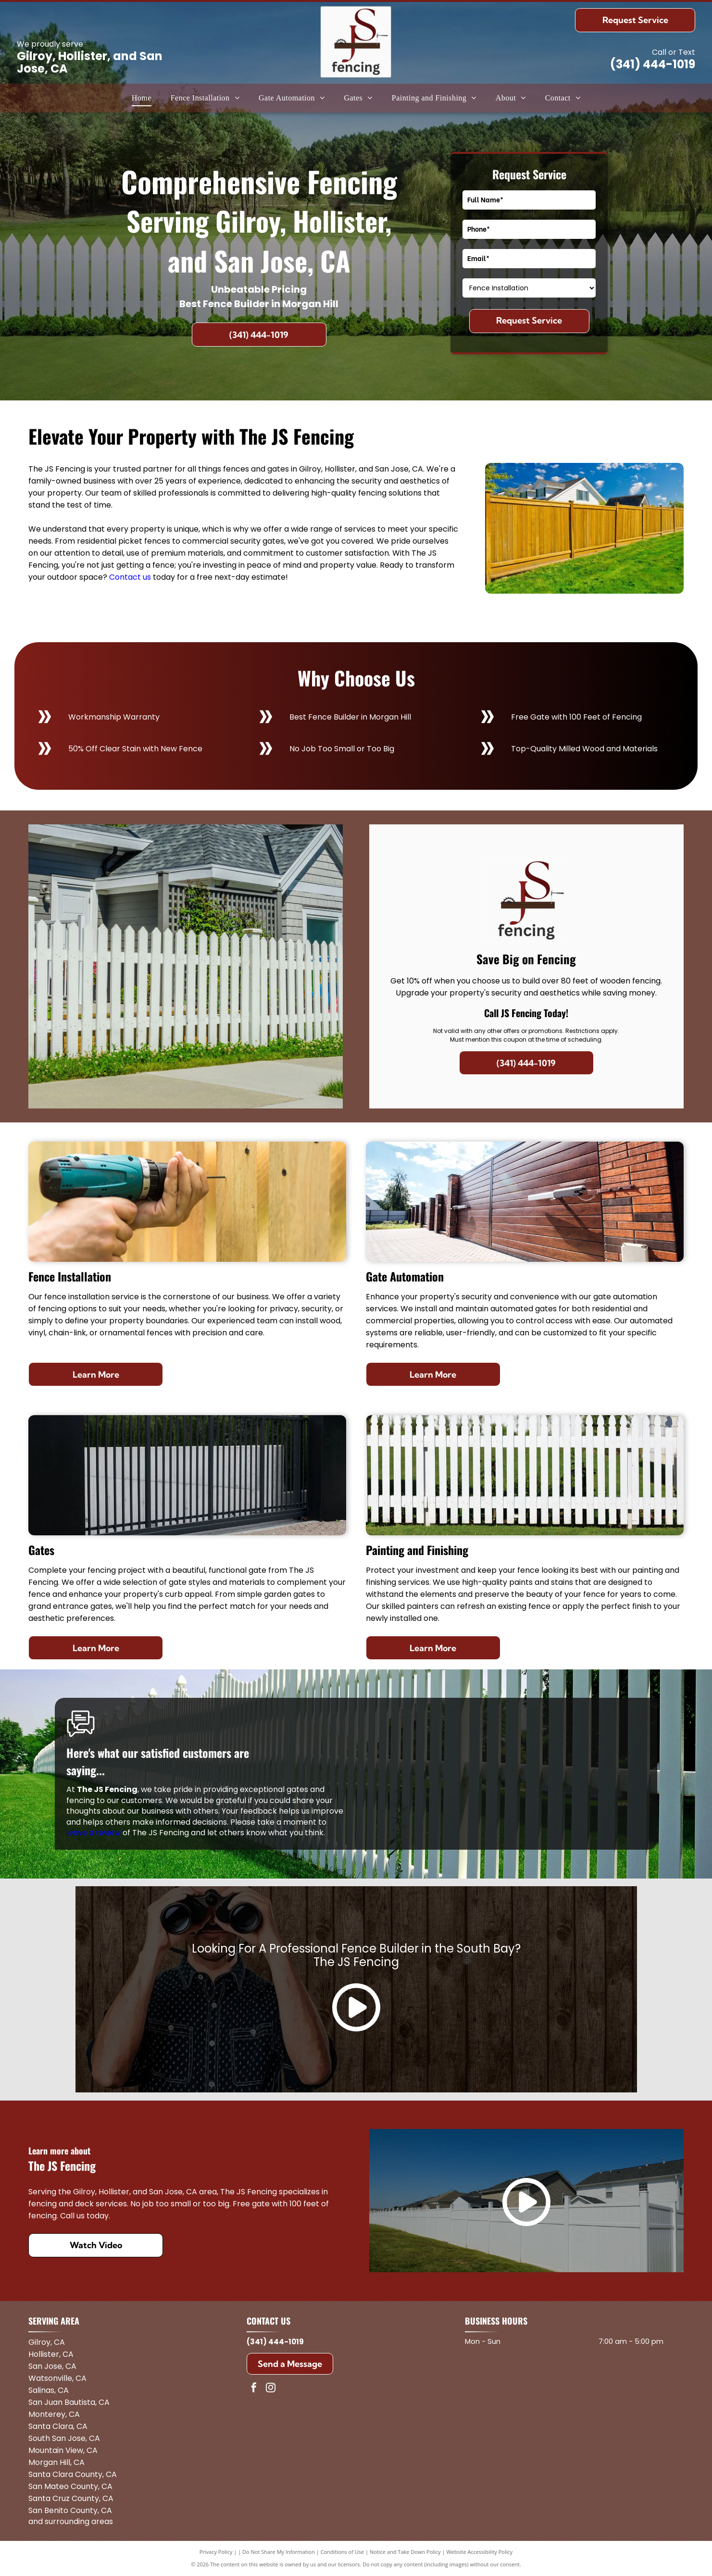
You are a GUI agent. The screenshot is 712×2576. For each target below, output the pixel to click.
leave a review (93, 1832)
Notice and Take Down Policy (405, 2551)
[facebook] (254, 2388)
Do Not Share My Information (278, 2551)
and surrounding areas (70, 2521)
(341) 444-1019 (652, 64)
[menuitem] (141, 98)
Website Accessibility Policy (479, 2551)
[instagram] (270, 2388)
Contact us (130, 577)
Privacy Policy (216, 2551)
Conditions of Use (342, 2551)
